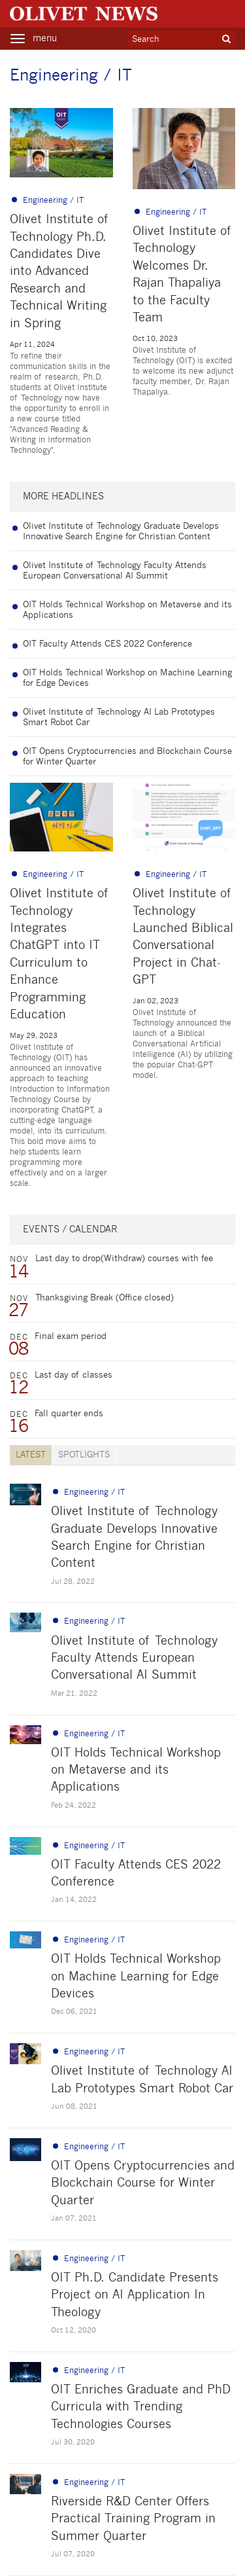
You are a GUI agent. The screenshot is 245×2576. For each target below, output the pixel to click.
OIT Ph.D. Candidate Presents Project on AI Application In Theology (134, 2295)
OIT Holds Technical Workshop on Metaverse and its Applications (136, 1770)
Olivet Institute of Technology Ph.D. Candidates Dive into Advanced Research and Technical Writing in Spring (60, 271)
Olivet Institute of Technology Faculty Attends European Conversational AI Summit (134, 1659)
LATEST (31, 1455)
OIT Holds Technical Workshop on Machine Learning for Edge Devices (136, 1977)
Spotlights (84, 1455)
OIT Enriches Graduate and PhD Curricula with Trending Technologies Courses (141, 2407)
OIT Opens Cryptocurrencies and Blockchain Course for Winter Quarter (143, 2183)
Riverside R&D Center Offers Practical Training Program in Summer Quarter (133, 2519)
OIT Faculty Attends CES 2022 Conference (107, 644)
